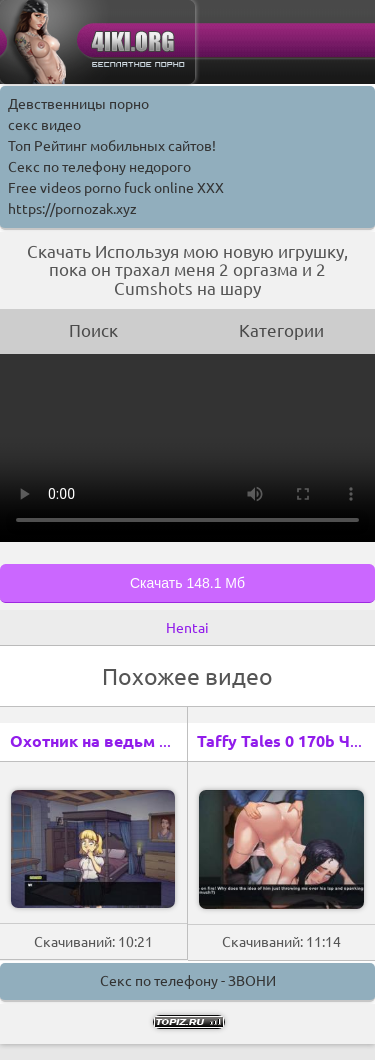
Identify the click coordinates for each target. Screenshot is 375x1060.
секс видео (44, 125)
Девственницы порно (78, 104)
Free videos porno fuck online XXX (116, 188)
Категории (281, 330)
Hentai (187, 628)
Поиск (93, 330)
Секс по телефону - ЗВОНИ (188, 981)
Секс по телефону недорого (99, 167)
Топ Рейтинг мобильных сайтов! (112, 146)
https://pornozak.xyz (72, 209)
